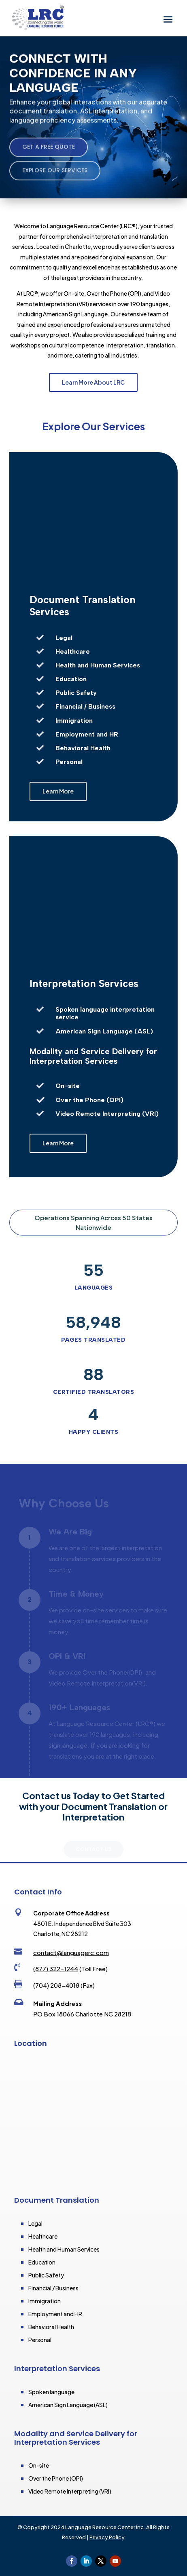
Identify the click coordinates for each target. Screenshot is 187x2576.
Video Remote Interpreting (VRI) (69, 2491)
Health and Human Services (64, 2249)
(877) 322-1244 (55, 1968)
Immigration (44, 2301)
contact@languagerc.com (71, 1952)
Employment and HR (55, 2313)
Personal (39, 2339)
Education (41, 2262)
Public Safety (46, 2275)
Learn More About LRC (93, 382)
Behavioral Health (51, 2326)
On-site (38, 2465)
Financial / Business (53, 2288)
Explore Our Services (54, 174)
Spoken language (51, 2391)
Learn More (58, 791)
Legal (35, 2223)
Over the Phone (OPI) (55, 2478)
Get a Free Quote (48, 151)
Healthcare (42, 2236)
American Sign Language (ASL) (68, 2404)
